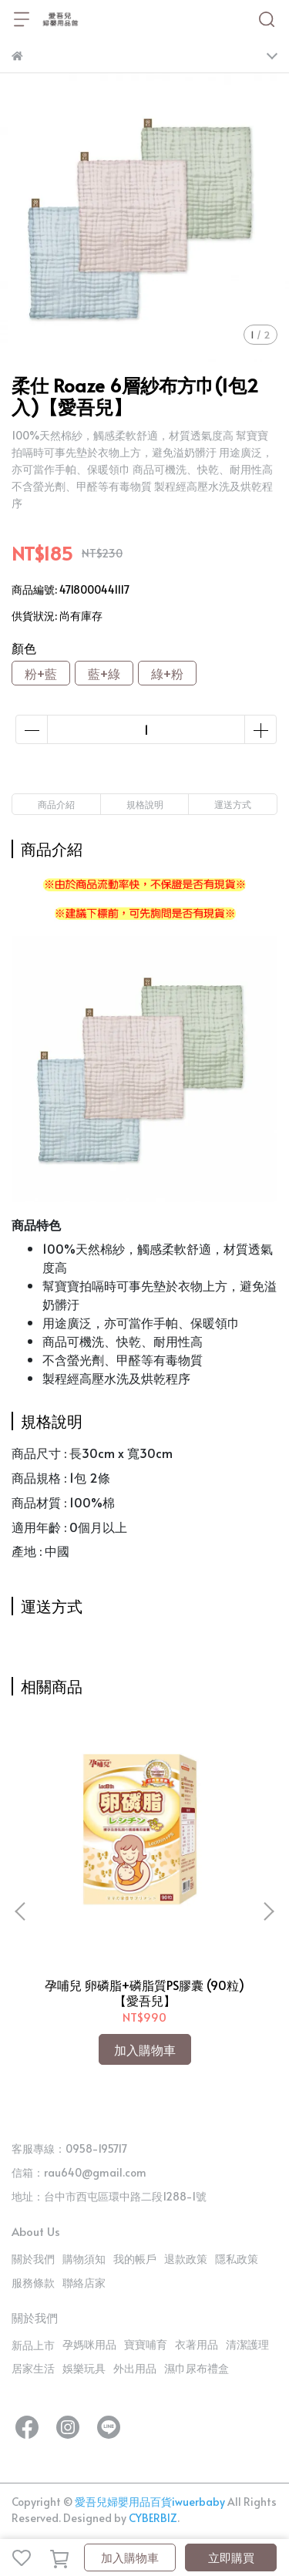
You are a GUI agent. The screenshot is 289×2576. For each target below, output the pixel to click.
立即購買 (231, 2557)
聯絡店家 (84, 2282)
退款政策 (185, 2258)
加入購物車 (130, 2557)
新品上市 (33, 2345)
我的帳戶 (134, 2258)
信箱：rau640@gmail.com (79, 2172)
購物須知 (84, 2258)
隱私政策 (236, 2258)
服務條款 (33, 2282)
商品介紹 (56, 804)
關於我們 (33, 2258)
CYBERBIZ (153, 2517)
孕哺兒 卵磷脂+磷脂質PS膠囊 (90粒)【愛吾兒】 (144, 1992)
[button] (268, 1911)
